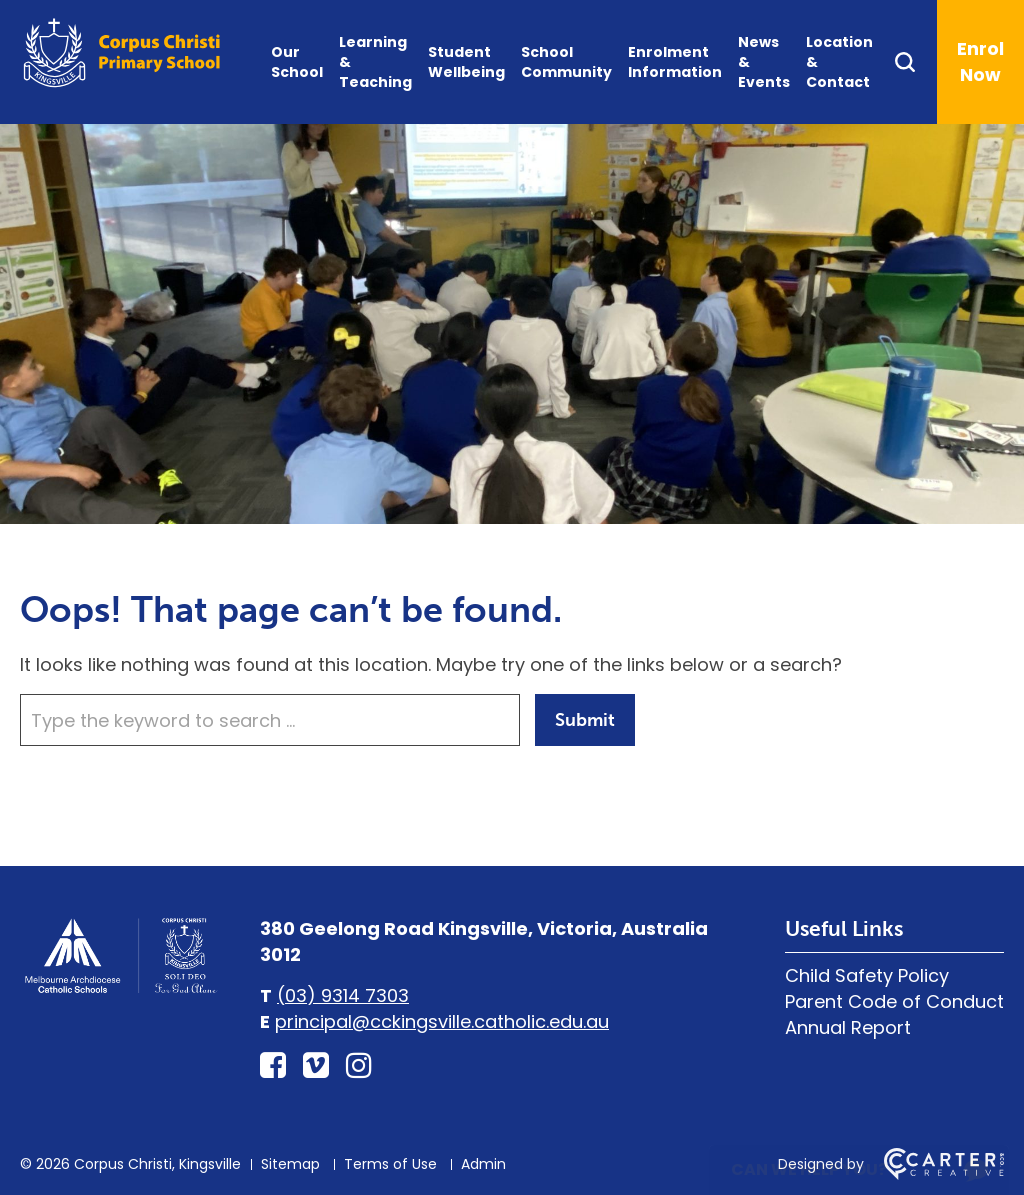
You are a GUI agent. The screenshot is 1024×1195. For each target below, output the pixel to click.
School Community (566, 62)
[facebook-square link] (273, 1066)
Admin (483, 1164)
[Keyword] (270, 720)
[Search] (914, 62)
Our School (297, 62)
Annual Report (848, 1027)
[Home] (120, 990)
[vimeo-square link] (316, 1066)
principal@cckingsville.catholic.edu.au (442, 1021)
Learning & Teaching (375, 62)
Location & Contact (839, 62)
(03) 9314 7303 (343, 995)
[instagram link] (359, 1066)
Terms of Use (390, 1164)
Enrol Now (980, 61)
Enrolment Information (675, 62)
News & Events (764, 62)
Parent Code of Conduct (894, 1001)
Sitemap (290, 1164)
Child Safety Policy (867, 975)
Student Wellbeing (466, 62)
